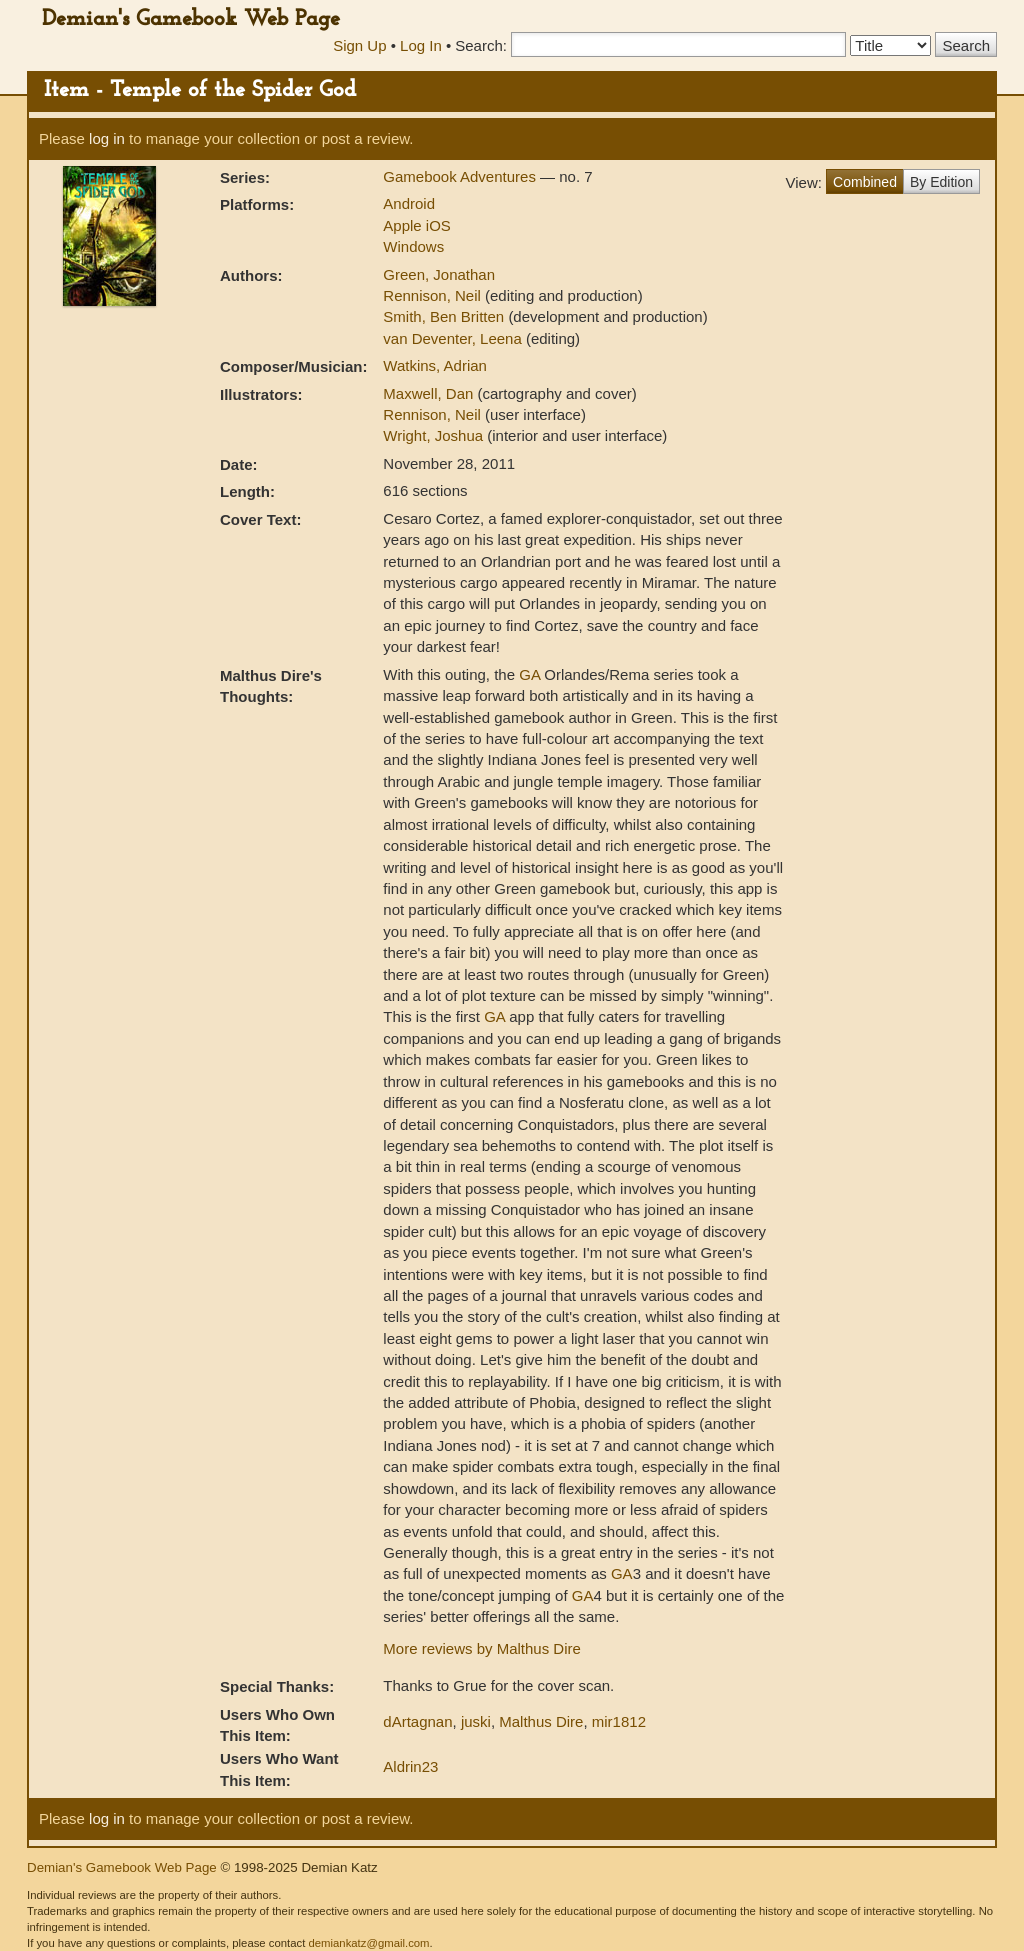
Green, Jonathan (439, 274)
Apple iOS (417, 225)
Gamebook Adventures (461, 176)
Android (409, 203)
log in (107, 138)
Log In (421, 45)
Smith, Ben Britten (445, 316)
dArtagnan (417, 1721)
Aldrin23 (410, 1766)
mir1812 (619, 1721)
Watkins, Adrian (435, 365)
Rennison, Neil (434, 295)
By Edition (941, 182)
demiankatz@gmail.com (368, 1943)
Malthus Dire (541, 1721)
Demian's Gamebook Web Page (191, 19)
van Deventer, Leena (454, 338)
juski (476, 1721)
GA (529, 674)
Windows (413, 246)
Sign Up (359, 45)
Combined (865, 182)
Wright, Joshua (435, 435)
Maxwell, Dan (430, 393)
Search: (481, 45)
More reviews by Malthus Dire (482, 1648)
